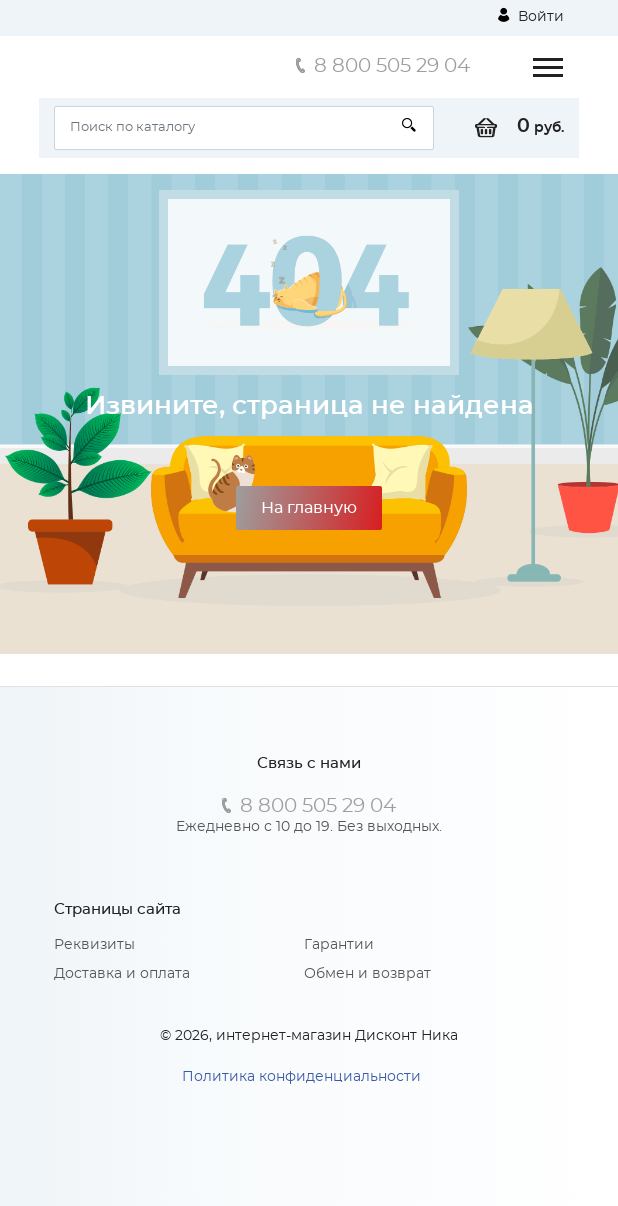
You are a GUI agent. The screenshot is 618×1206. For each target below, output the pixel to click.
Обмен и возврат (367, 974)
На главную (309, 508)
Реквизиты (94, 945)
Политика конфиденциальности (301, 1077)
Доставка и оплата (122, 974)
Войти (531, 16)
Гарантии (339, 945)
